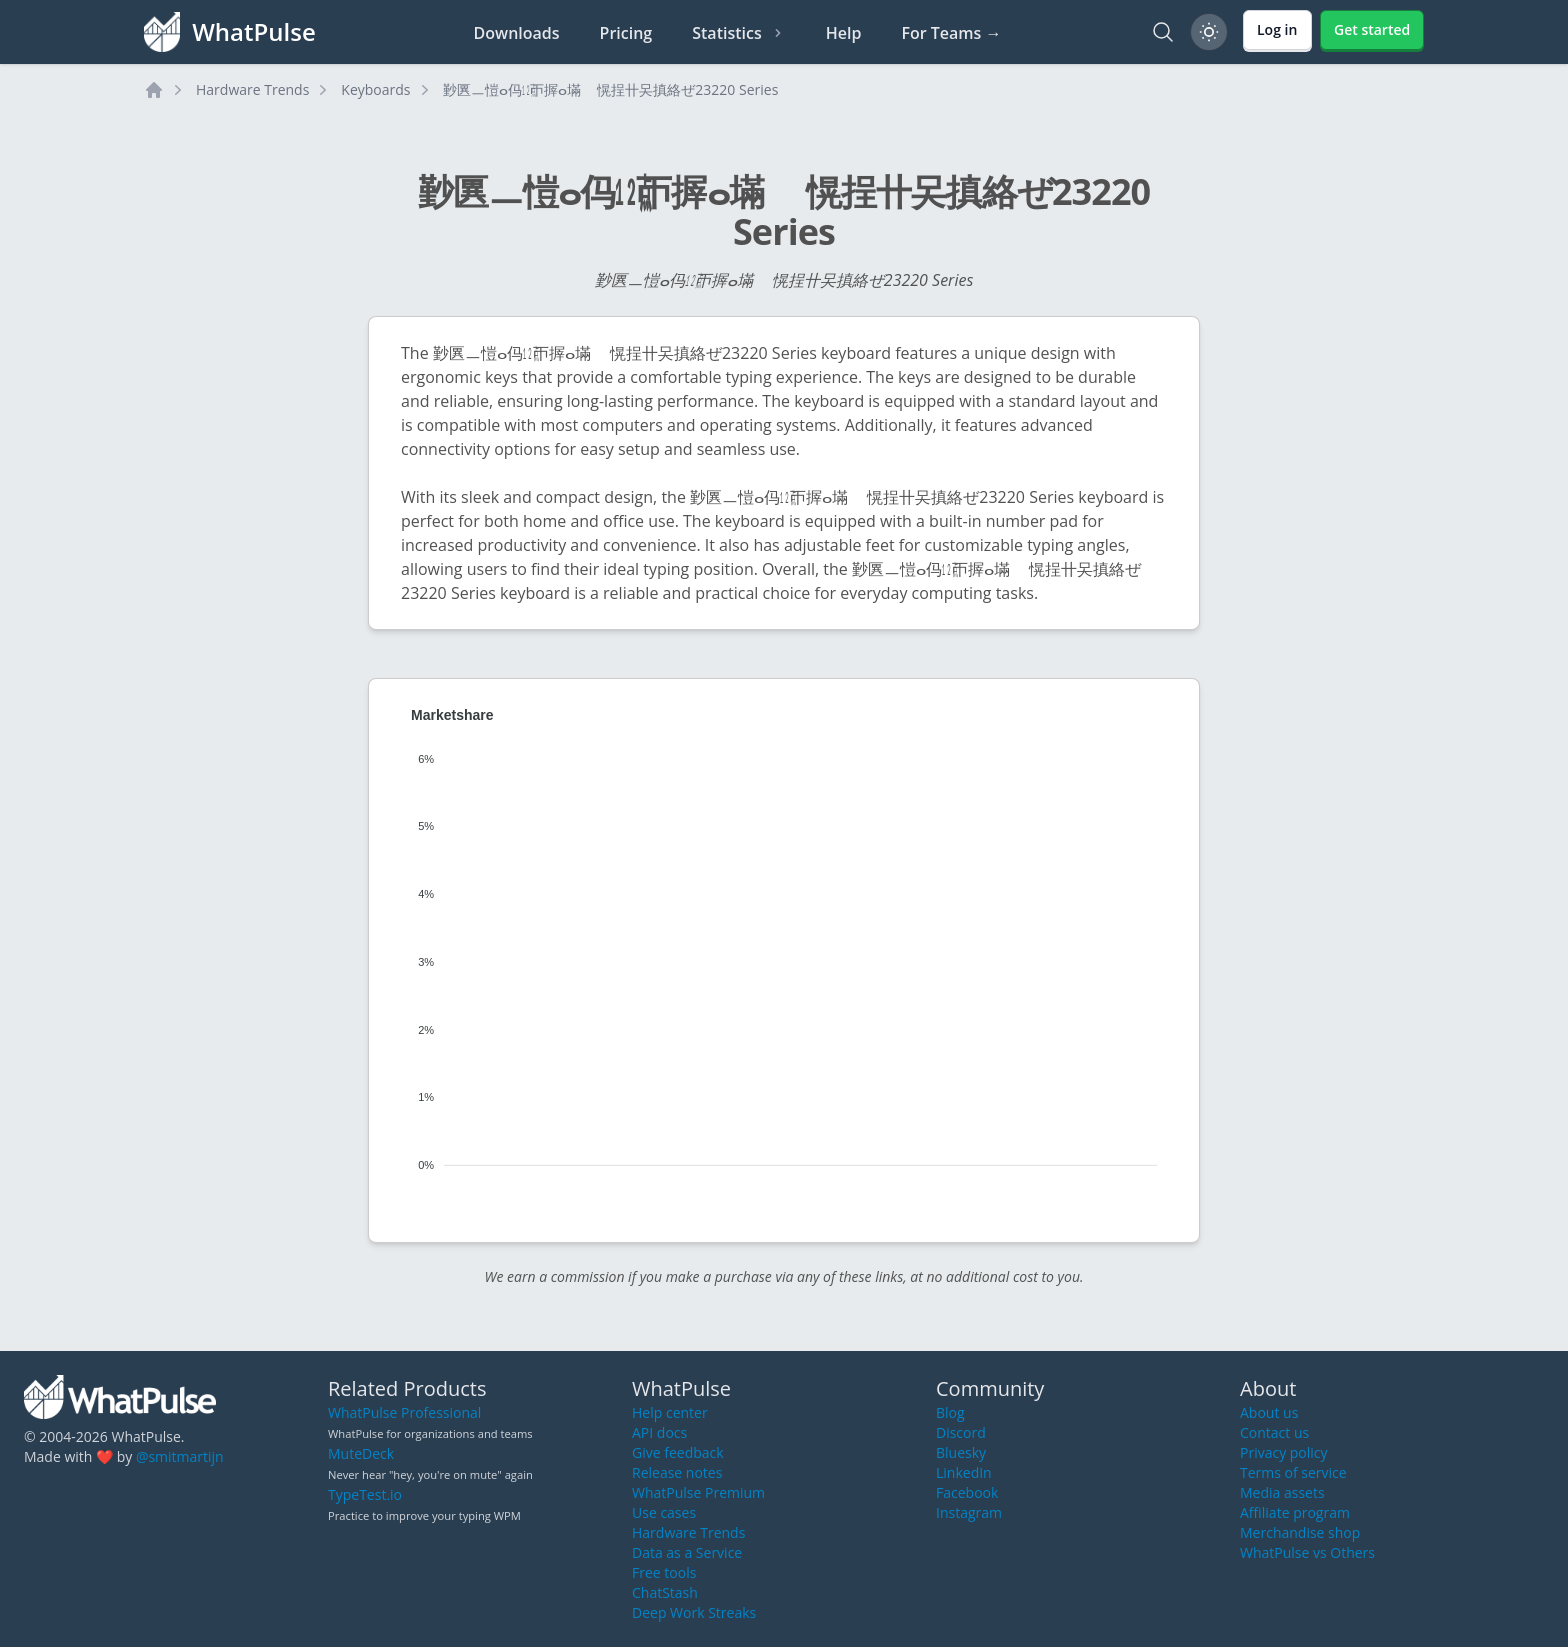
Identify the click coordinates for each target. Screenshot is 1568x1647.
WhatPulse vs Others (1307, 1552)
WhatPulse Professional (404, 1412)
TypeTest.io (365, 1494)
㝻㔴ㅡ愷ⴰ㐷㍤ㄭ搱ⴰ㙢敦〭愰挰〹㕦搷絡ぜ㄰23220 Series (611, 89)
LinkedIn (964, 1472)
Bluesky (961, 1452)
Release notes (677, 1472)
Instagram (969, 1512)
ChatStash (665, 1592)
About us (1269, 1412)
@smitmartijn (180, 1456)
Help (844, 33)
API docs (659, 1432)
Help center (670, 1412)
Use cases (664, 1512)
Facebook (967, 1492)
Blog (950, 1412)
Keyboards (375, 89)
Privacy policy (1284, 1452)
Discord (961, 1432)
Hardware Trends (252, 89)
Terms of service (1293, 1472)
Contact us (1274, 1432)
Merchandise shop (1300, 1532)
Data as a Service (687, 1552)
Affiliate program (1295, 1512)
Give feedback (678, 1452)
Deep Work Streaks (694, 1612)
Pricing (626, 33)
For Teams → (951, 33)
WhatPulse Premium (698, 1492)
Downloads (517, 33)
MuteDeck (361, 1453)
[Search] (1163, 32)
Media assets (1282, 1492)
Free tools (664, 1572)
